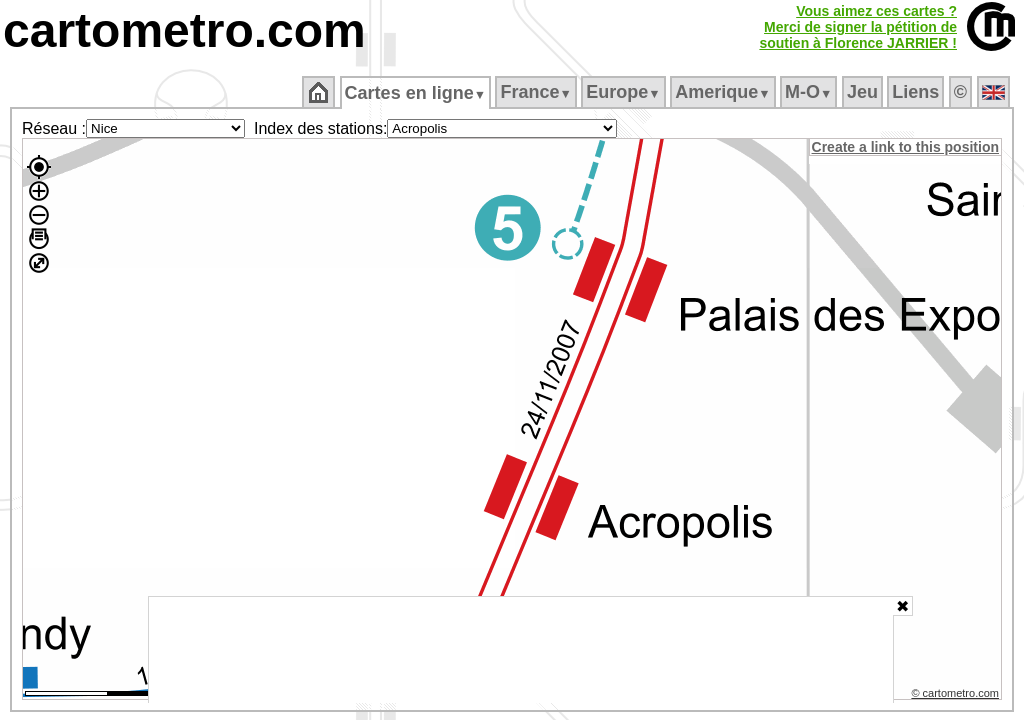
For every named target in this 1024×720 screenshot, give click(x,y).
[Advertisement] (521, 650)
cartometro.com (184, 30)
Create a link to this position (906, 147)
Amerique (724, 92)
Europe (625, 92)
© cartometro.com (957, 696)
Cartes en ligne (416, 93)
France (537, 92)
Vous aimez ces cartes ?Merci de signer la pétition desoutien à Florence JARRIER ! (858, 27)
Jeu (863, 92)
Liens (917, 92)
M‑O (810, 92)
